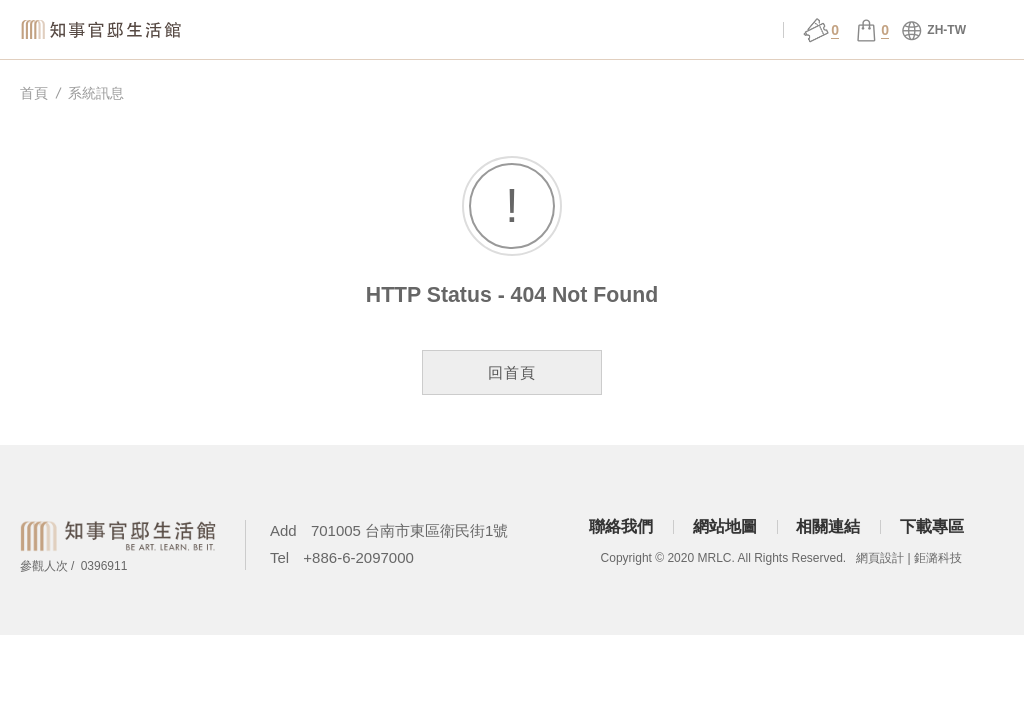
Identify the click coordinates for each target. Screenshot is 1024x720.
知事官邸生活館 (105, 29)
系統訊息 (96, 93)
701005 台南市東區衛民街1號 (410, 530)
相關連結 (828, 526)
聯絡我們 (621, 526)
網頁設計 (880, 558)
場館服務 (457, 30)
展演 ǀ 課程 (550, 30)
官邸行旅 (644, 30)
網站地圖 (725, 526)
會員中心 (737, 30)
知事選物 (270, 30)
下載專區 (932, 526)
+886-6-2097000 (358, 557)
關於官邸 (364, 30)
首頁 (34, 93)
